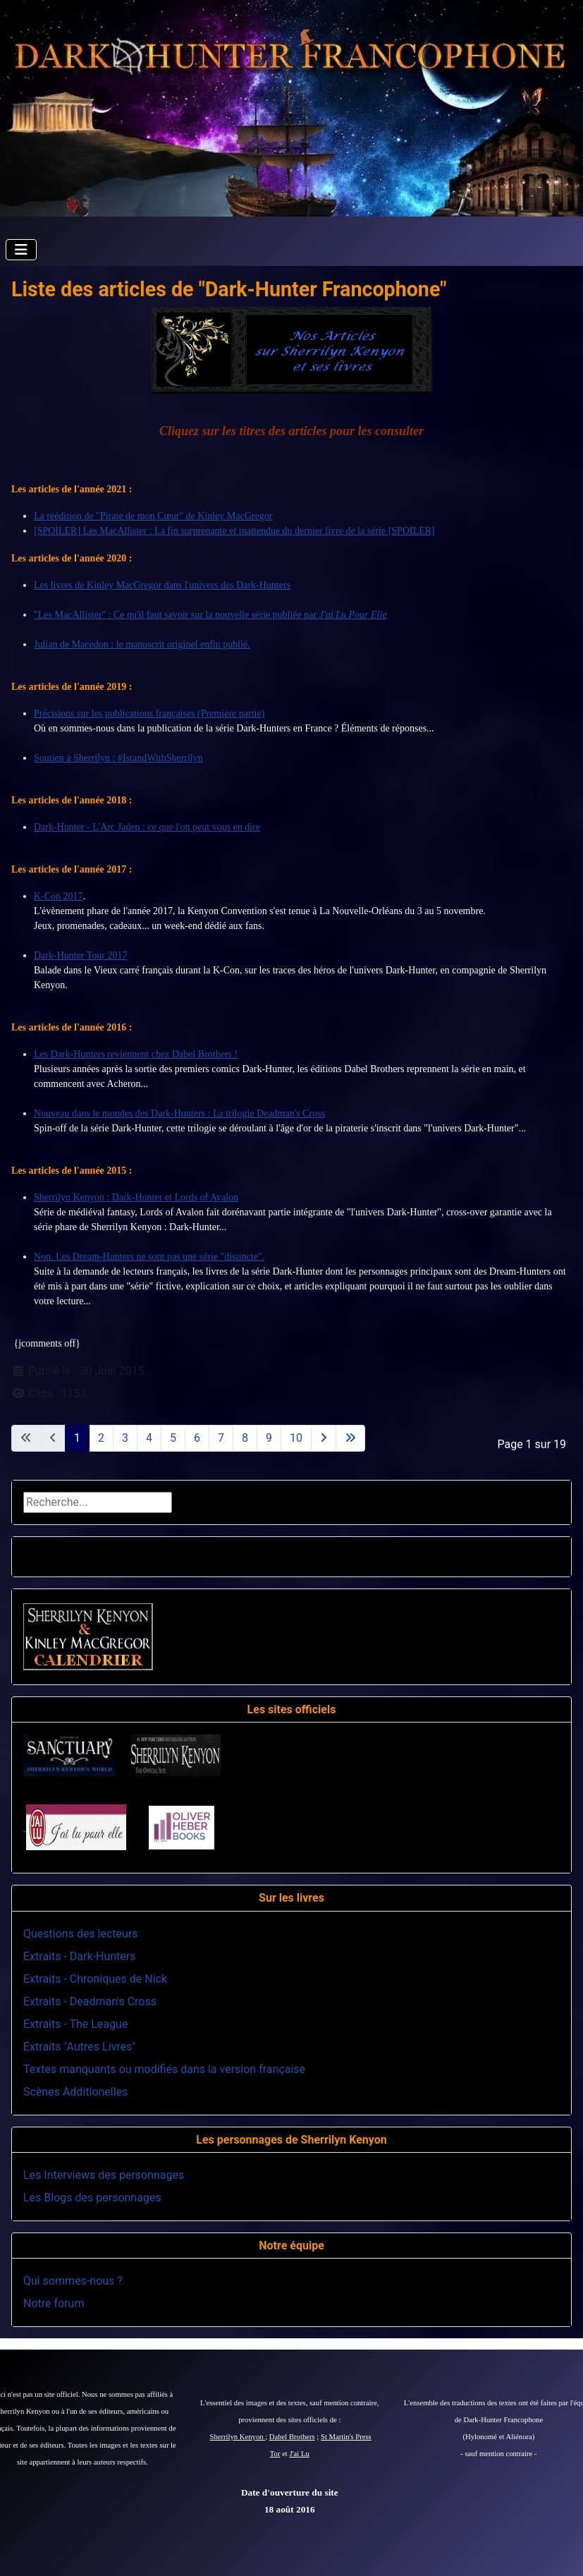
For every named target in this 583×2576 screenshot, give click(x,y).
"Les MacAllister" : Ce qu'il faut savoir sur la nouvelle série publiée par (210, 614)
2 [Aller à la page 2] (101, 1438)
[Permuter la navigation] (21, 249)
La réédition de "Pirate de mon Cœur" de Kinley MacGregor (153, 516)
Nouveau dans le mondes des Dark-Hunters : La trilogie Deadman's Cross (179, 1113)
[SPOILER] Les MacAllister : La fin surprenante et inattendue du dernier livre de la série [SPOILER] (234, 530)
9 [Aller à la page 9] (269, 1438)
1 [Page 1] (77, 1438)
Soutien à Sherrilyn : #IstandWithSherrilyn (118, 758)
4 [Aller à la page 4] (149, 1438)
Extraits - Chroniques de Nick (95, 1979)
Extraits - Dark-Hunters (79, 1956)
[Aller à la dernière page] (350, 1438)
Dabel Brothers (292, 2437)
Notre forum (53, 2303)
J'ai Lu (299, 2453)
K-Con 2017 (58, 896)
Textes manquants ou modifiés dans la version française (164, 2069)
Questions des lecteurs (80, 1933)
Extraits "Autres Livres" (79, 2046)
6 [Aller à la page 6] (197, 1438)
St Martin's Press (346, 2437)
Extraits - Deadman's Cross (90, 2001)
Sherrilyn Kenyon (238, 2437)
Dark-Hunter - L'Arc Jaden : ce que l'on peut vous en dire (147, 827)
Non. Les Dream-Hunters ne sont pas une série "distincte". (149, 1256)
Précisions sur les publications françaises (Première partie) (149, 713)
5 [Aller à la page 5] (173, 1438)
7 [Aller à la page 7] (221, 1438)
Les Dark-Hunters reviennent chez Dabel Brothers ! (136, 1054)
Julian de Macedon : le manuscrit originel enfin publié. (142, 644)
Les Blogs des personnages (92, 2197)
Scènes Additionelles (75, 2091)
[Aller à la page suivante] (323, 1438)
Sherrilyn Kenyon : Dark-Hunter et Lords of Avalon (136, 1197)
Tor (275, 2453)
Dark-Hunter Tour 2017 (81, 955)
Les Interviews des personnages (103, 2175)
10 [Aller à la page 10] (296, 1438)
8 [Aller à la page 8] (245, 1438)
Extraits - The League (75, 2024)
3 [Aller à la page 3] (125, 1438)
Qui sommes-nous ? (73, 2281)
